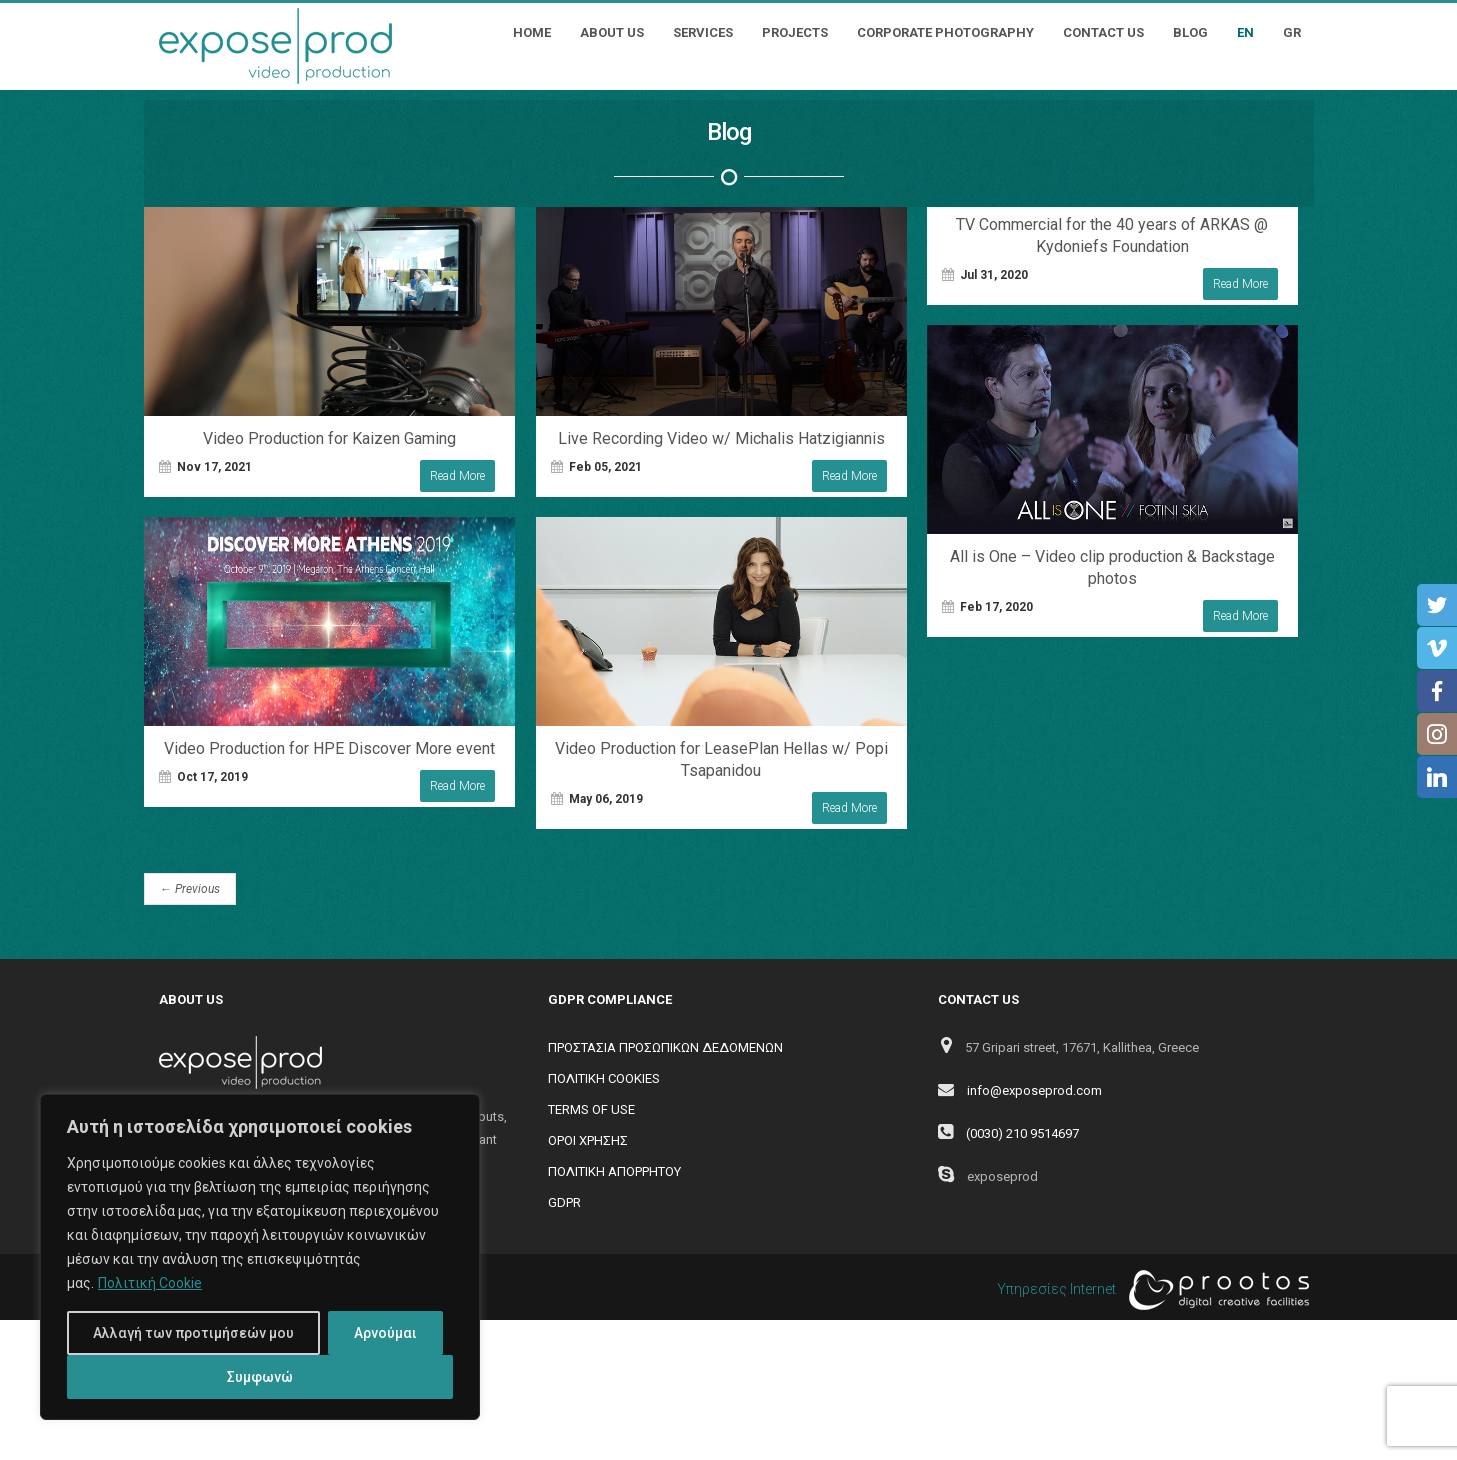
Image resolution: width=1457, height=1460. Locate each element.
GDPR (564, 1202)
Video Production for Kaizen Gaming (329, 438)
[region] (260, 1257)
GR (1292, 32)
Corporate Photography (945, 32)
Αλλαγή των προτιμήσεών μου (193, 1333)
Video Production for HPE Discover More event (329, 748)
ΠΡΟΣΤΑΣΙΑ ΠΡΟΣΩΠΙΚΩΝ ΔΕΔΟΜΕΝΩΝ (665, 1047)
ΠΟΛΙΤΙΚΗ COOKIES (604, 1078)
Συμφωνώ (260, 1377)
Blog (1190, 32)
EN (1245, 32)
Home (532, 32)
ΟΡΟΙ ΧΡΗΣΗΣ (588, 1140)
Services (703, 32)
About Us (612, 32)
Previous (190, 889)
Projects (795, 32)
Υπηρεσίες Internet (1148, 1290)
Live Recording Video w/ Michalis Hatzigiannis (721, 438)
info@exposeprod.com (1034, 1090)
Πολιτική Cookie (150, 1283)
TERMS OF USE (591, 1109)
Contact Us (1103, 32)
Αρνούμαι (385, 1333)
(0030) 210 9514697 (1022, 1133)
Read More (457, 476)
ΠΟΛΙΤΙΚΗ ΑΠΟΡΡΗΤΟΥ (614, 1171)
